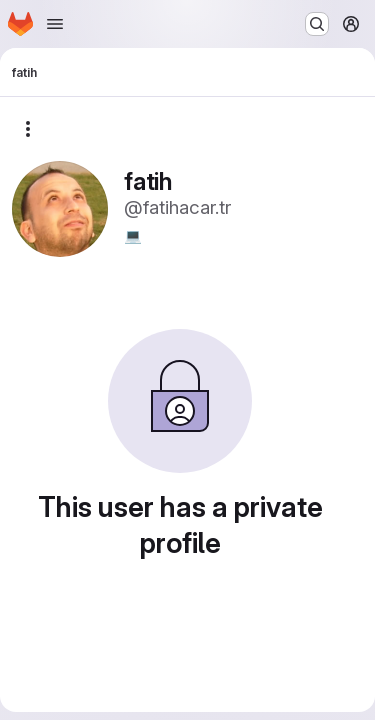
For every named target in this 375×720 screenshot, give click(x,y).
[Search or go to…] (317, 24)
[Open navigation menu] (55, 24)
